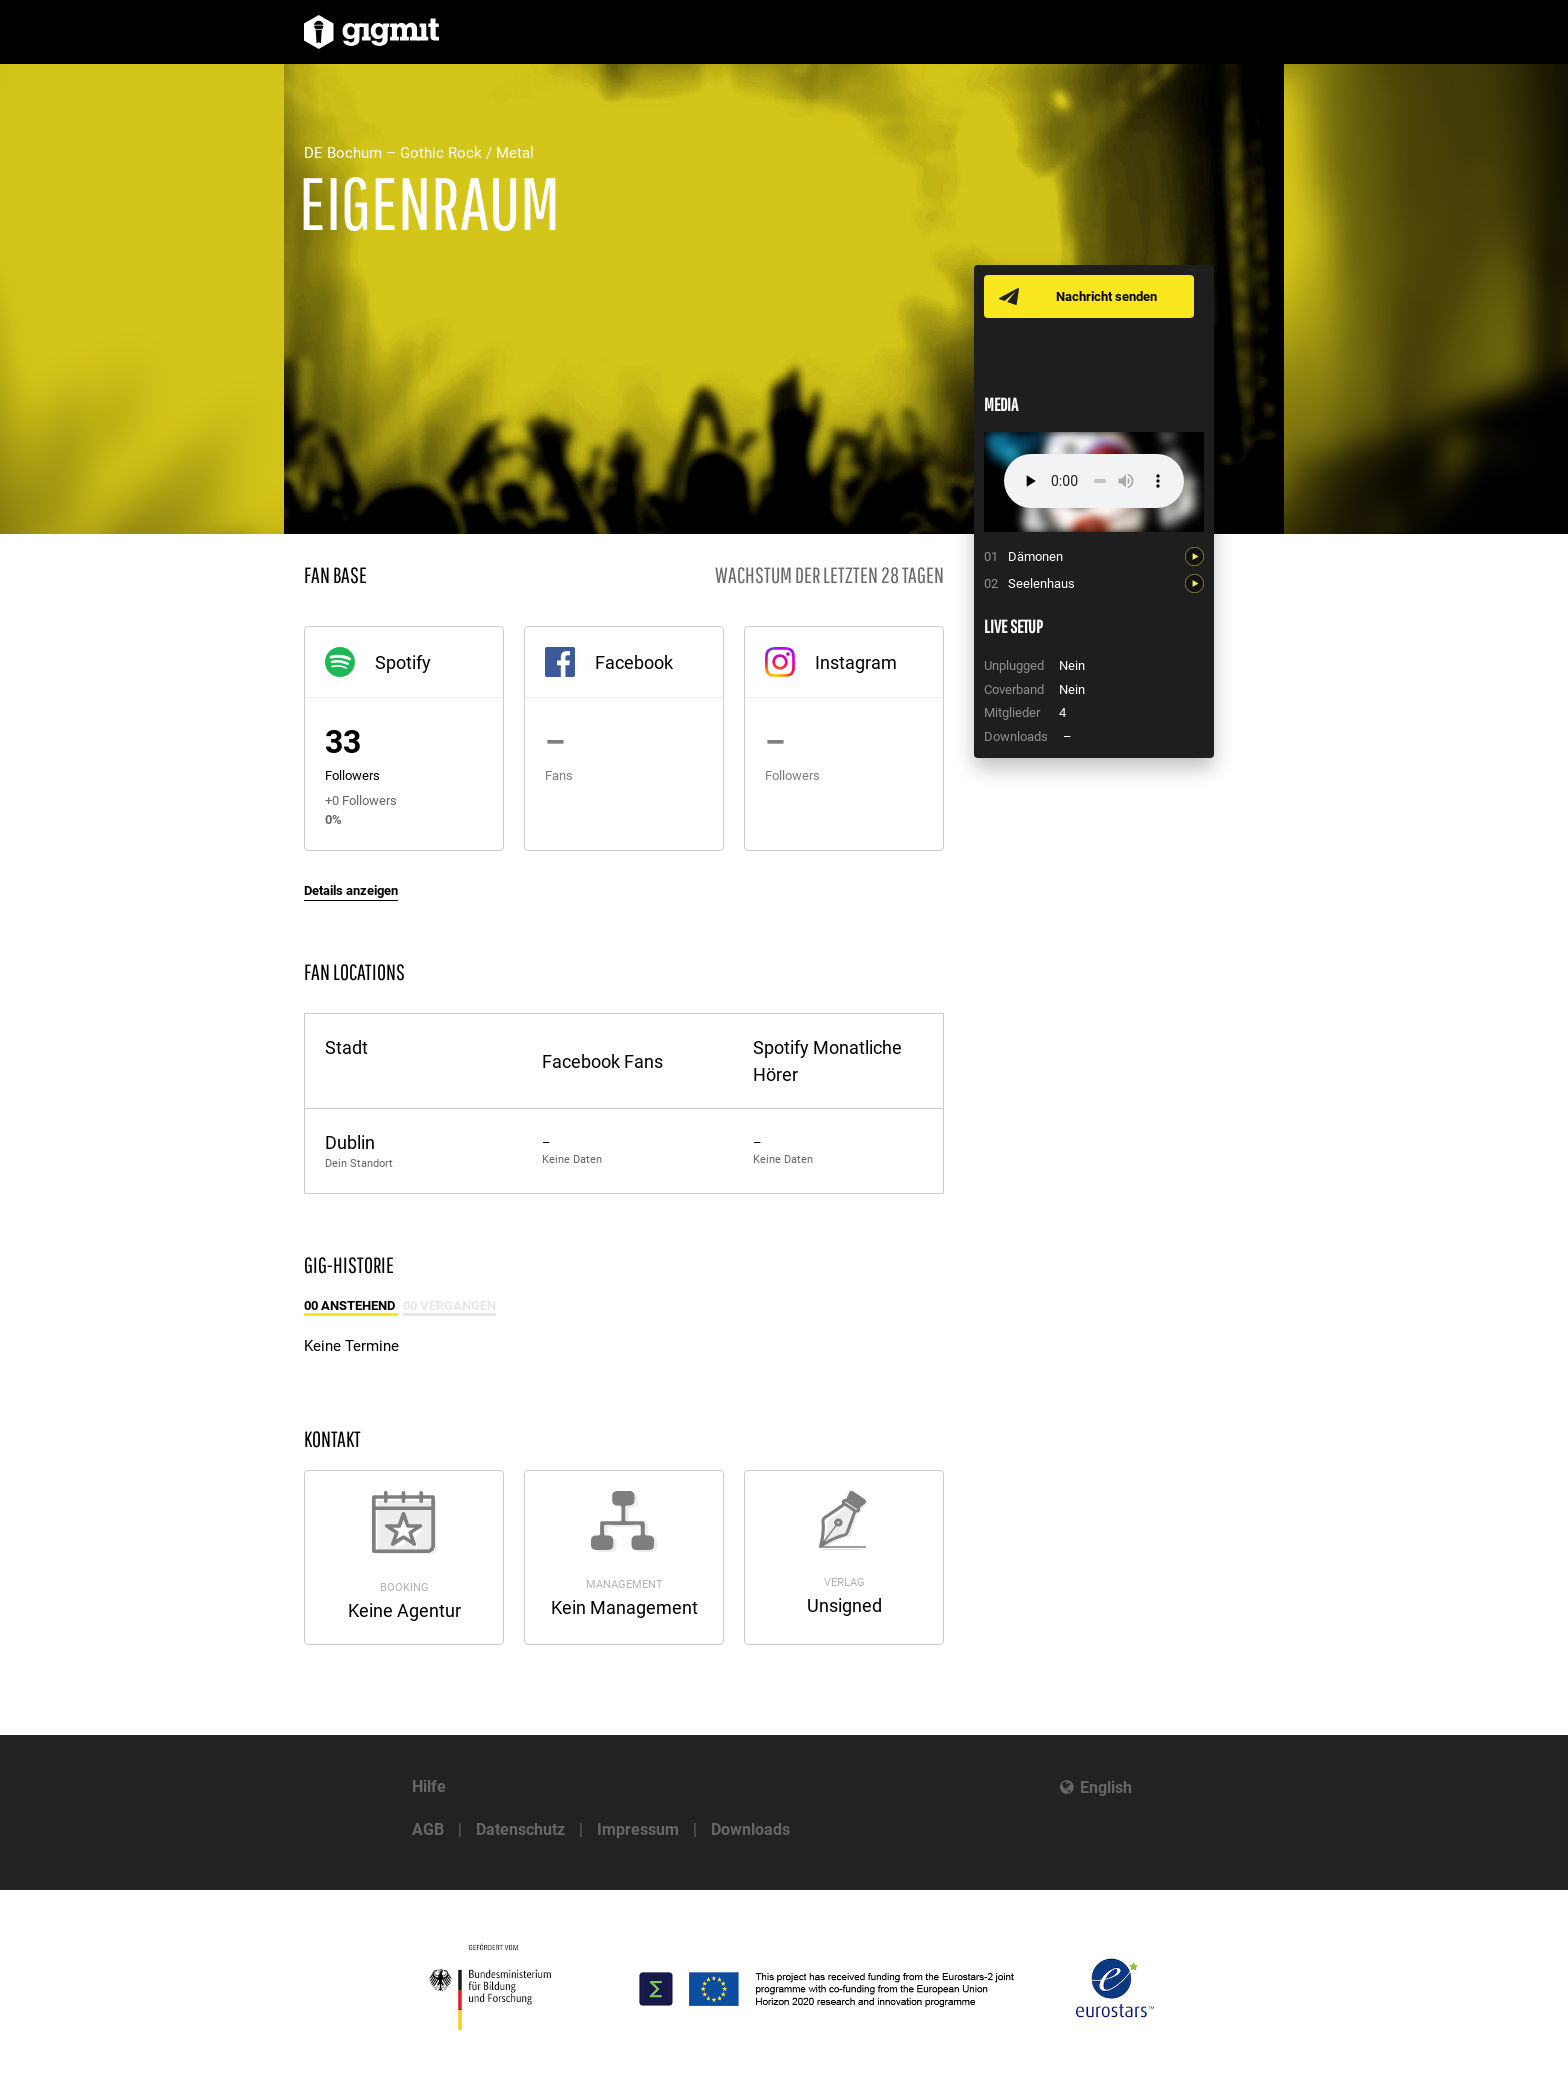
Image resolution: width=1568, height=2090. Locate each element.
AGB (428, 1829)
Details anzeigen (351, 890)
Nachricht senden (1106, 296)
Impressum (638, 1829)
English (1106, 1787)
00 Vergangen (449, 1305)
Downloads (750, 1829)
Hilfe (429, 1786)
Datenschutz (520, 1829)
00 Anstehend (351, 1305)
